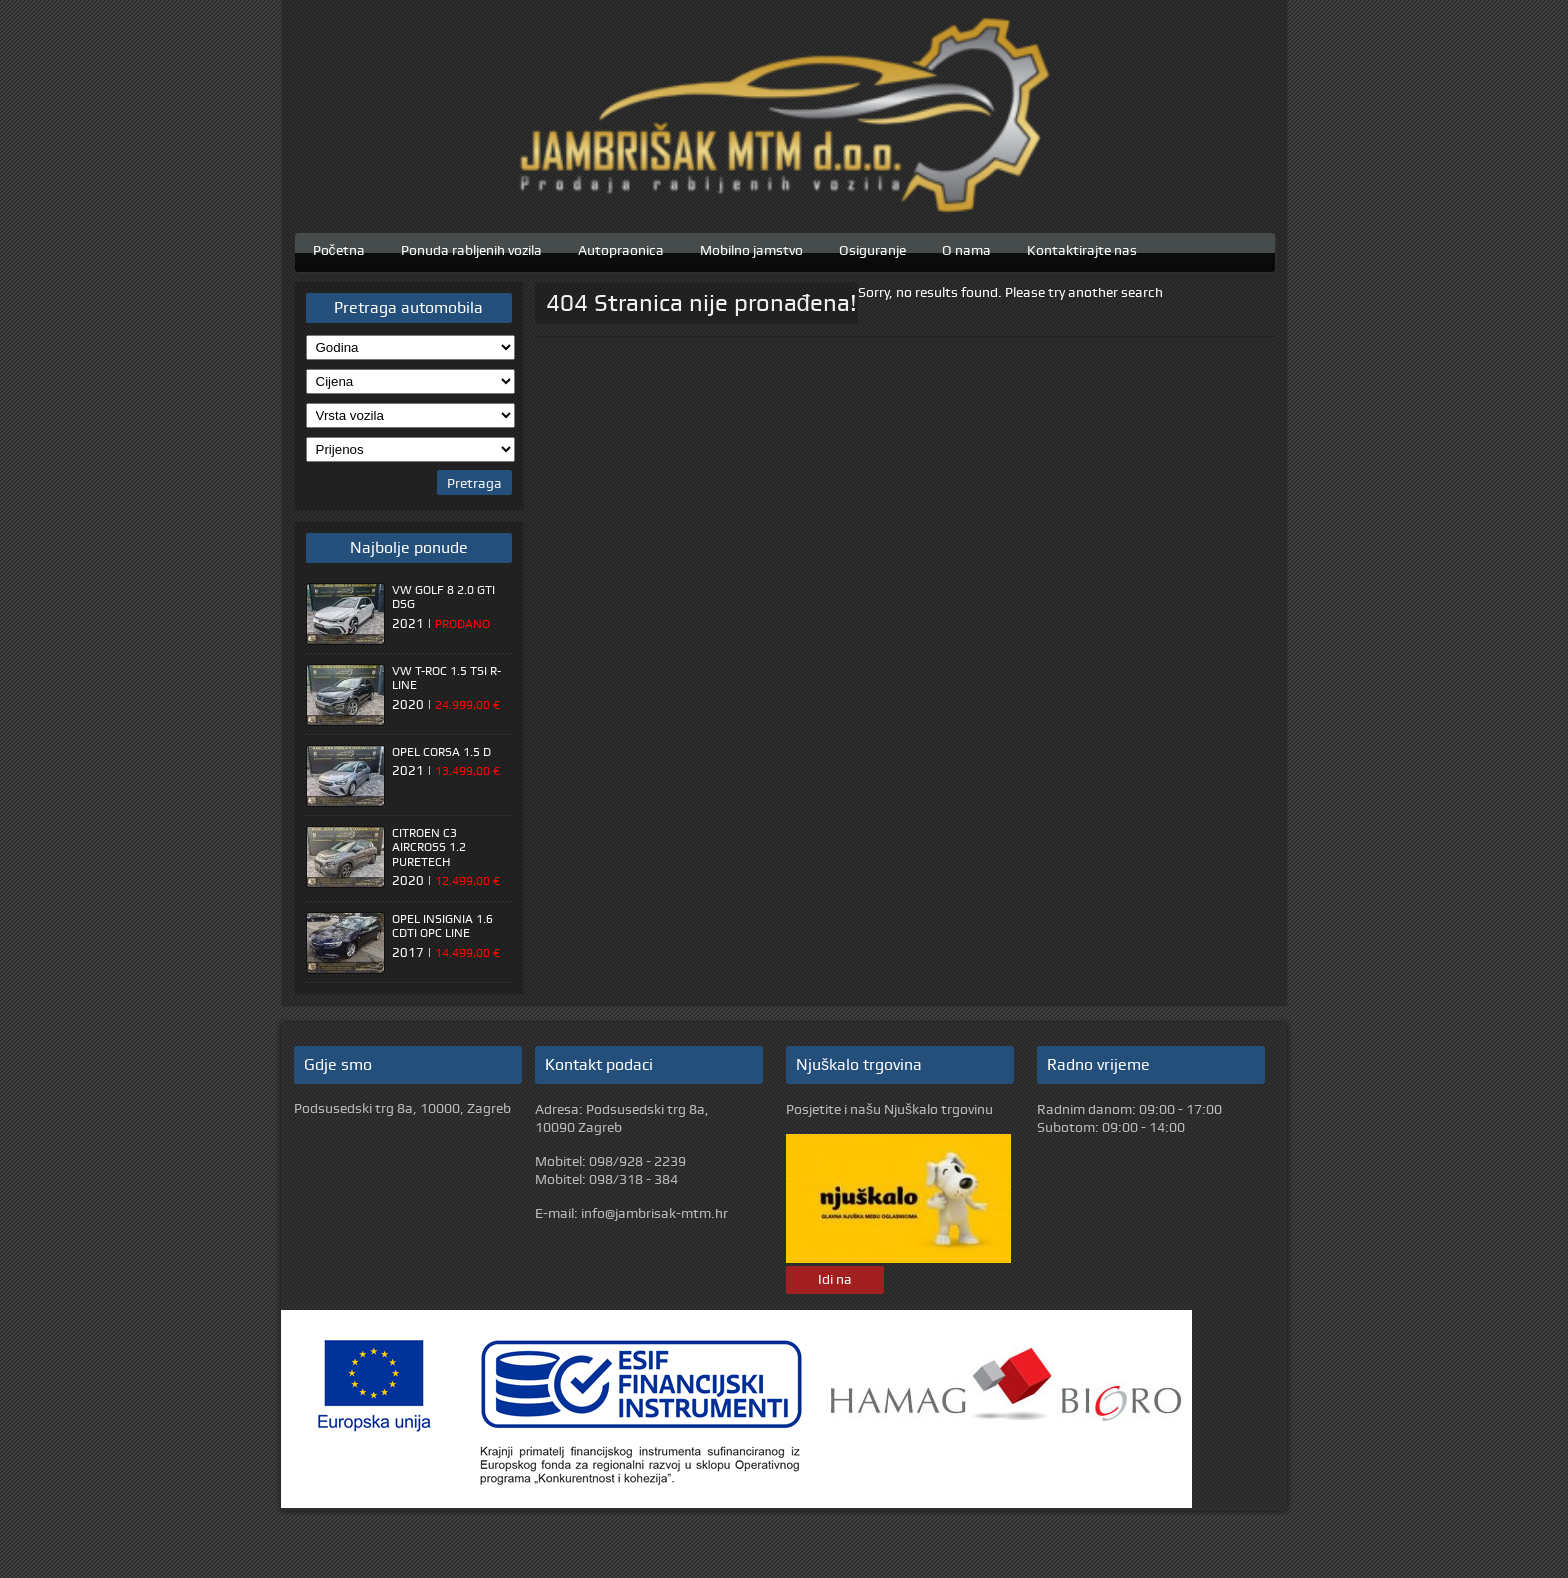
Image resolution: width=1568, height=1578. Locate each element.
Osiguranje (872, 248)
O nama (966, 248)
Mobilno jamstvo (751, 248)
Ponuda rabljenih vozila (471, 248)
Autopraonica (621, 248)
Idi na (835, 1279)
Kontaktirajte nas (1082, 248)
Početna (339, 248)
